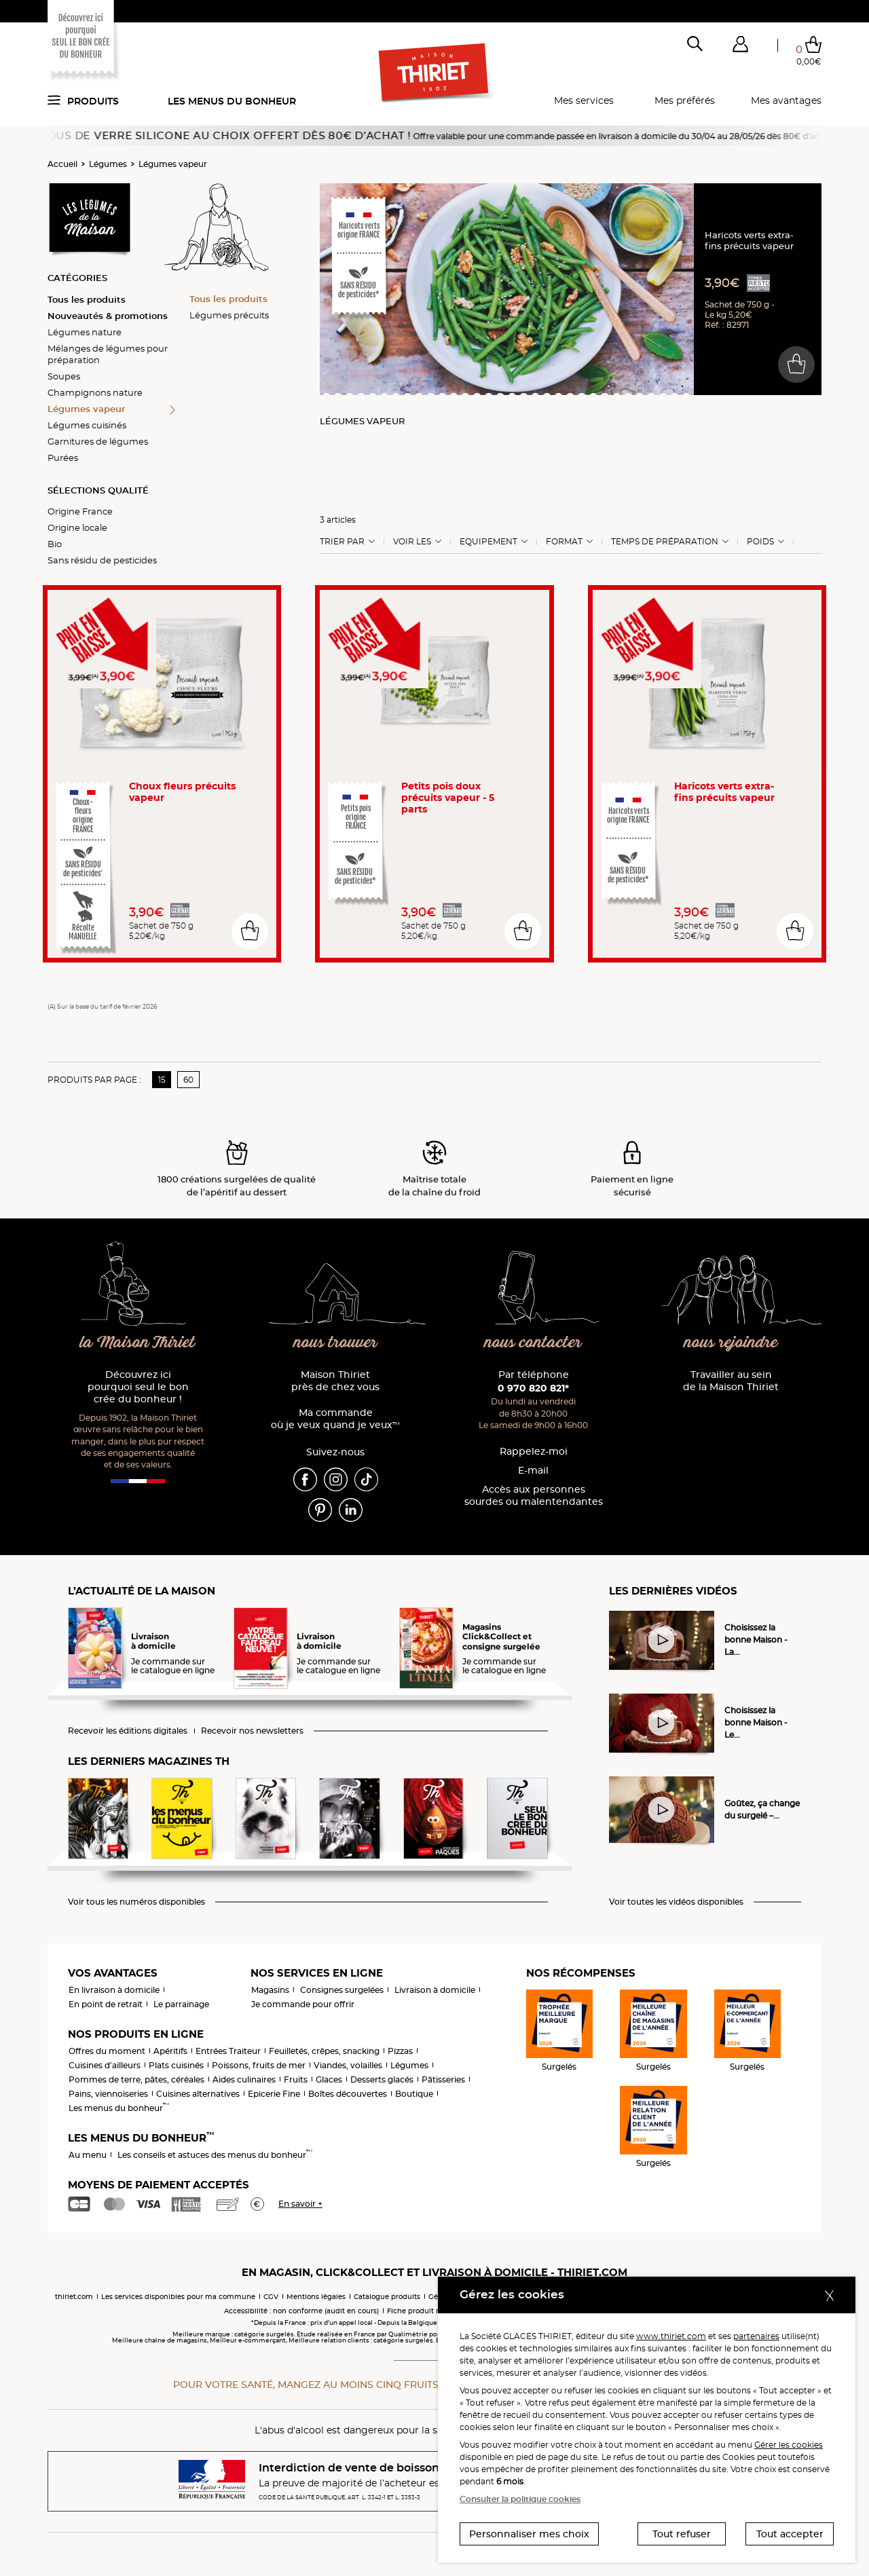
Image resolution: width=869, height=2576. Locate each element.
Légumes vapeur (172, 164)
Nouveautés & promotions (108, 315)
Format (564, 541)
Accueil (62, 164)
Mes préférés (684, 100)
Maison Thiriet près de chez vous (335, 1381)
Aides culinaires (244, 2079)
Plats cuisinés (176, 2065)
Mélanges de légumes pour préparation (108, 354)
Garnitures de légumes (98, 441)
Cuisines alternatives (198, 2094)
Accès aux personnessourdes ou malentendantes (533, 1496)
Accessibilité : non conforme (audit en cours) (301, 2311)
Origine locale (77, 527)
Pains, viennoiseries (108, 2094)
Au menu (88, 2155)
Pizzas (400, 2051)
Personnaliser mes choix (529, 2534)
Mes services (584, 100)
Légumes (108, 164)
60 (188, 1080)
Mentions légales (316, 2296)
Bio (55, 543)
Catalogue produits (387, 2296)
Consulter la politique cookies (520, 2499)
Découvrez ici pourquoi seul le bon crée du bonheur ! (138, 1387)
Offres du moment (107, 2051)
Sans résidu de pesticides (102, 560)
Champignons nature (95, 392)
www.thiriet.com (671, 2336)
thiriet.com (74, 2296)
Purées (63, 457)
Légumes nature (85, 331)
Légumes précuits (229, 315)
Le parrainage (181, 2004)
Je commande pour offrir (302, 2004)
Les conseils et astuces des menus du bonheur (214, 2155)
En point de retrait (106, 2004)
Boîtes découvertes (347, 2094)
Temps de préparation (664, 541)
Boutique (414, 2094)
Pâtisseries (443, 2079)
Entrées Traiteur (228, 2051)
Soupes (64, 376)
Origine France (80, 511)
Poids (760, 541)
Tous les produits (87, 299)
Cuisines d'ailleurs (105, 2065)
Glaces (329, 2079)
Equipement (488, 541)
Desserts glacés (381, 2079)
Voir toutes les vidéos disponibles (676, 1902)
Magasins (270, 1990)
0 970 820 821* (533, 1388)
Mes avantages (786, 100)
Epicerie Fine (274, 2094)
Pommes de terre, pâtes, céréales (136, 2079)
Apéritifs (170, 2051)
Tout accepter (790, 2534)
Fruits (296, 2079)
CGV (270, 2296)
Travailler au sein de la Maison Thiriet (731, 1381)
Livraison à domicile (434, 1990)
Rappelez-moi (534, 1451)
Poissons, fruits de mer (259, 2065)
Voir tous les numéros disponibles (136, 1902)
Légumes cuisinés (87, 424)
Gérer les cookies (788, 2445)
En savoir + (300, 2204)
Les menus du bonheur (232, 101)
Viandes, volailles (348, 2065)
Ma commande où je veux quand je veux (335, 1419)
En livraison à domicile (114, 1990)
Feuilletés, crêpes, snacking (324, 2051)
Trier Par (342, 541)
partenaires (756, 2336)
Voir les (412, 541)
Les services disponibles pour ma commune (178, 2296)
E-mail (533, 1470)
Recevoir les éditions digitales (127, 1731)
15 (162, 1080)
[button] (740, 47)
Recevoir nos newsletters (252, 1731)
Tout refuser (681, 2534)
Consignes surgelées (342, 1990)
